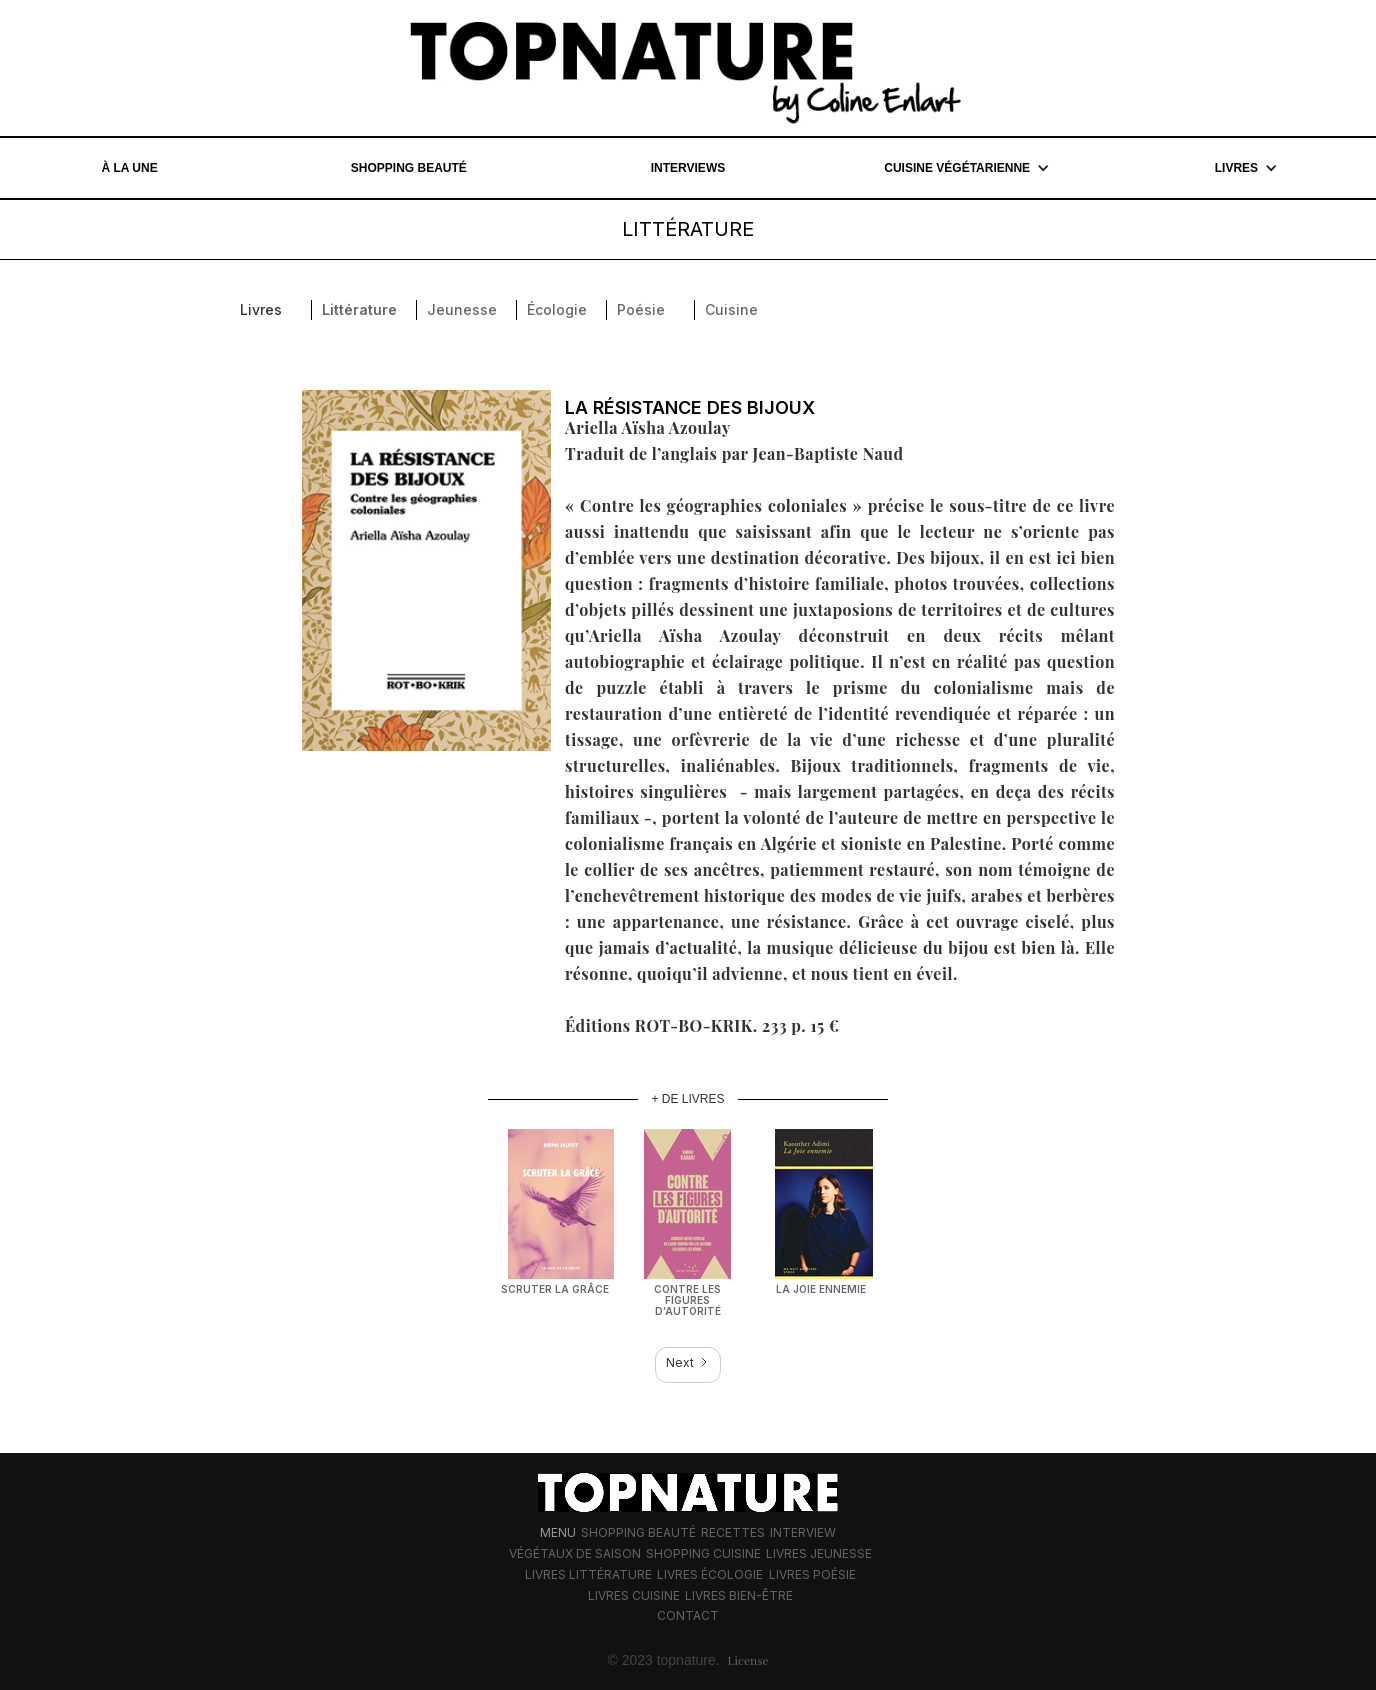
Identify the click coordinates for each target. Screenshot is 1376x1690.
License (748, 1660)
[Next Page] (688, 1365)
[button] (967, 168)
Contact (688, 1615)
